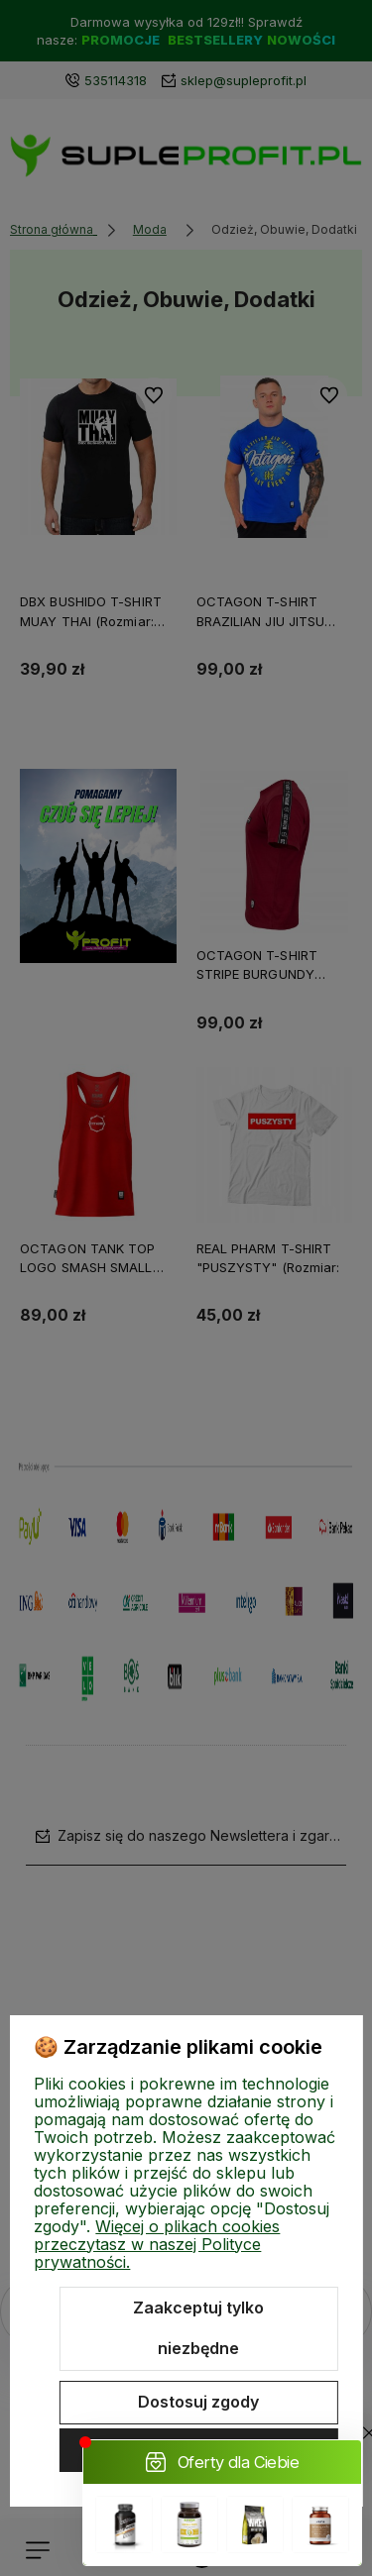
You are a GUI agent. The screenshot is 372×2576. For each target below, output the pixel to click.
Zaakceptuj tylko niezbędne (198, 2328)
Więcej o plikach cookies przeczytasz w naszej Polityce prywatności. (157, 2244)
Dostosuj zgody (198, 2402)
